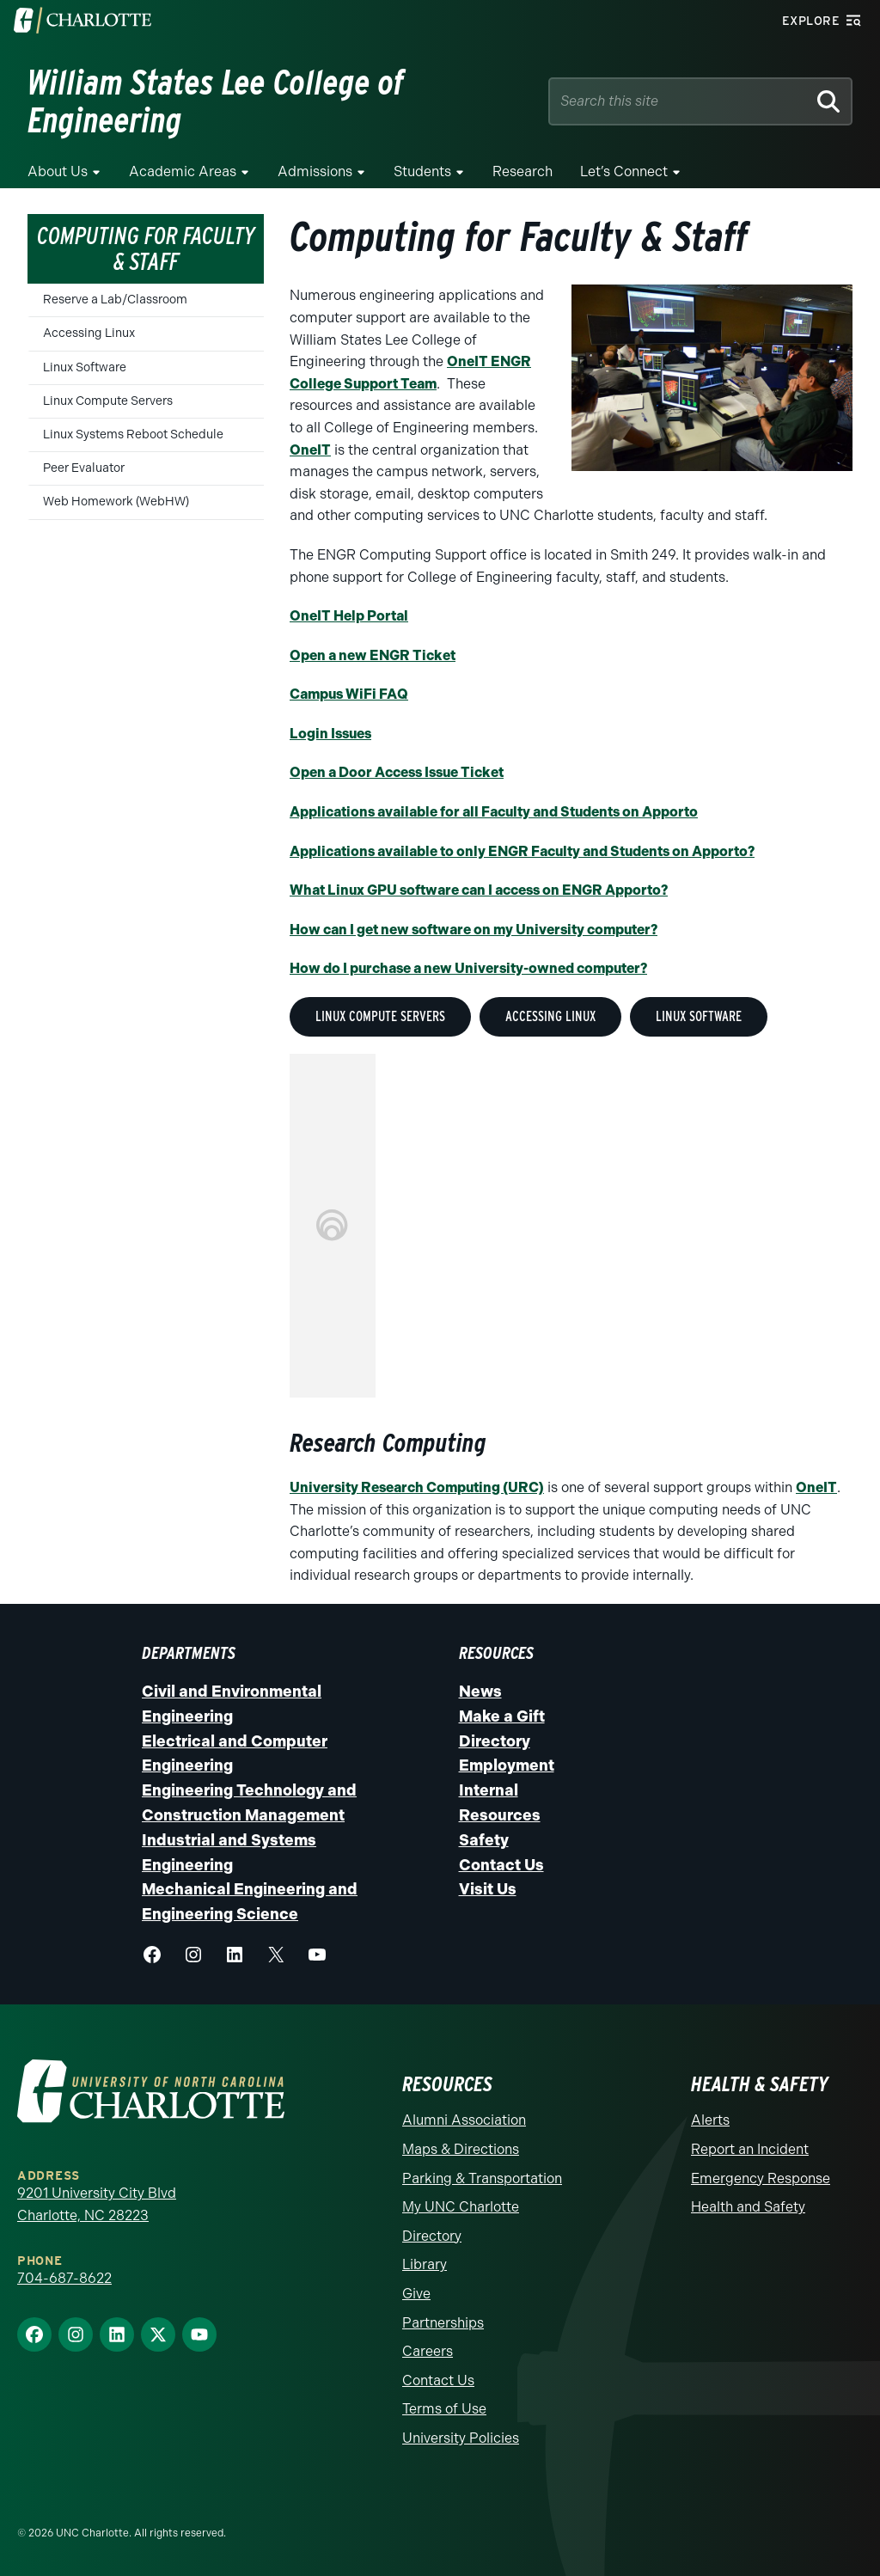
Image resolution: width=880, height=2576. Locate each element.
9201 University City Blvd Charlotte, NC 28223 (96, 2204)
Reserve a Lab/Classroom (115, 299)
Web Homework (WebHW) (116, 501)
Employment (506, 1765)
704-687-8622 (64, 2278)
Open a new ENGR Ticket (372, 655)
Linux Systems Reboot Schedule (133, 434)
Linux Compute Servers (108, 401)
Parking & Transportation (482, 2178)
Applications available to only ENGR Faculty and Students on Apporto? (522, 851)
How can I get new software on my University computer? (473, 929)
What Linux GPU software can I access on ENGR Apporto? (479, 890)
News (480, 1691)
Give (416, 2293)
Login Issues (330, 733)
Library (424, 2264)
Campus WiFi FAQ (349, 694)
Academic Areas (182, 171)
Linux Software (84, 367)
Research (522, 171)
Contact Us (501, 1865)
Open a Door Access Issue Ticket (397, 772)
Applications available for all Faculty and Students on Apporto (494, 812)
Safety (484, 1840)
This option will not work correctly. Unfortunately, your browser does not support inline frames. (333, 1226)
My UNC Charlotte (460, 2207)
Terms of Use (444, 2409)
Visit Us (487, 1889)
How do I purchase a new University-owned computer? (468, 968)
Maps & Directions (460, 2149)
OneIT (310, 450)
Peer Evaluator (84, 468)
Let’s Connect (624, 171)
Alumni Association (464, 2120)
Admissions (315, 171)
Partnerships (443, 2323)
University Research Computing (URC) (417, 1487)
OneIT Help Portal (349, 616)
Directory (494, 1741)
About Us (58, 171)
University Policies (460, 2438)
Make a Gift (502, 1716)
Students (422, 171)
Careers (427, 2351)
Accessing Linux (89, 333)
